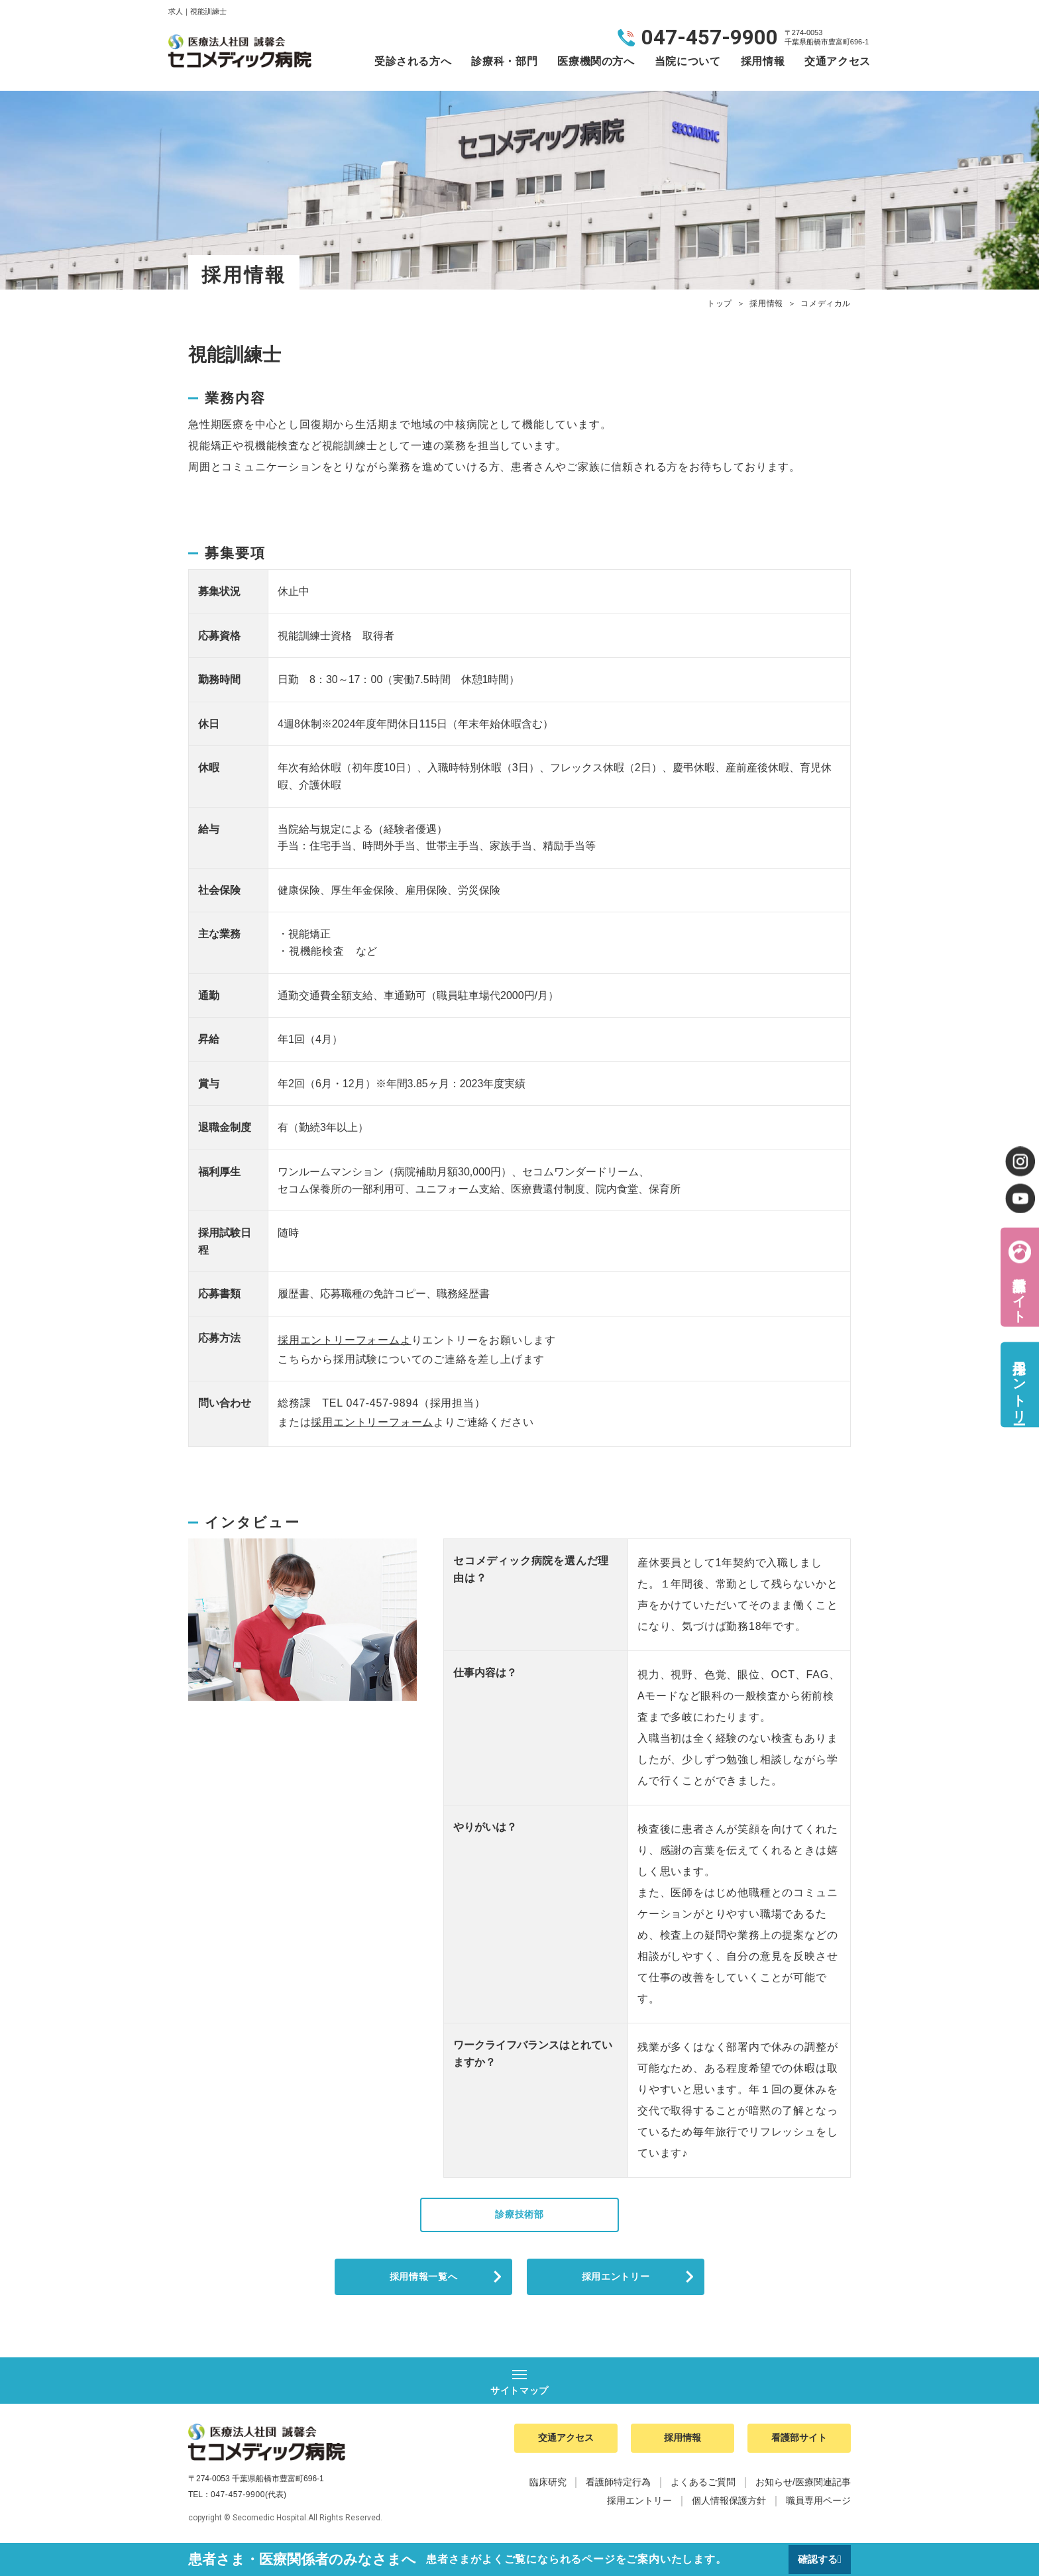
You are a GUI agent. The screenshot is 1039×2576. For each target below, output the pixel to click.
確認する (815, 2559)
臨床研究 (548, 2489)
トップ (719, 303)
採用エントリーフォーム (372, 1422)
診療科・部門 (504, 61)
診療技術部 (519, 2215)
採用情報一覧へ (423, 2279)
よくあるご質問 (703, 2489)
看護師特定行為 (618, 2489)
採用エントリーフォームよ (344, 1340)
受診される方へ (412, 61)
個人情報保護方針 (729, 2507)
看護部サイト (1019, 1292)
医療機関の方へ (595, 61)
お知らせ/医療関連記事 (803, 2489)
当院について (688, 61)
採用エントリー (615, 2279)
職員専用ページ (818, 2507)
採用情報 (763, 61)
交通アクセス (837, 61)
